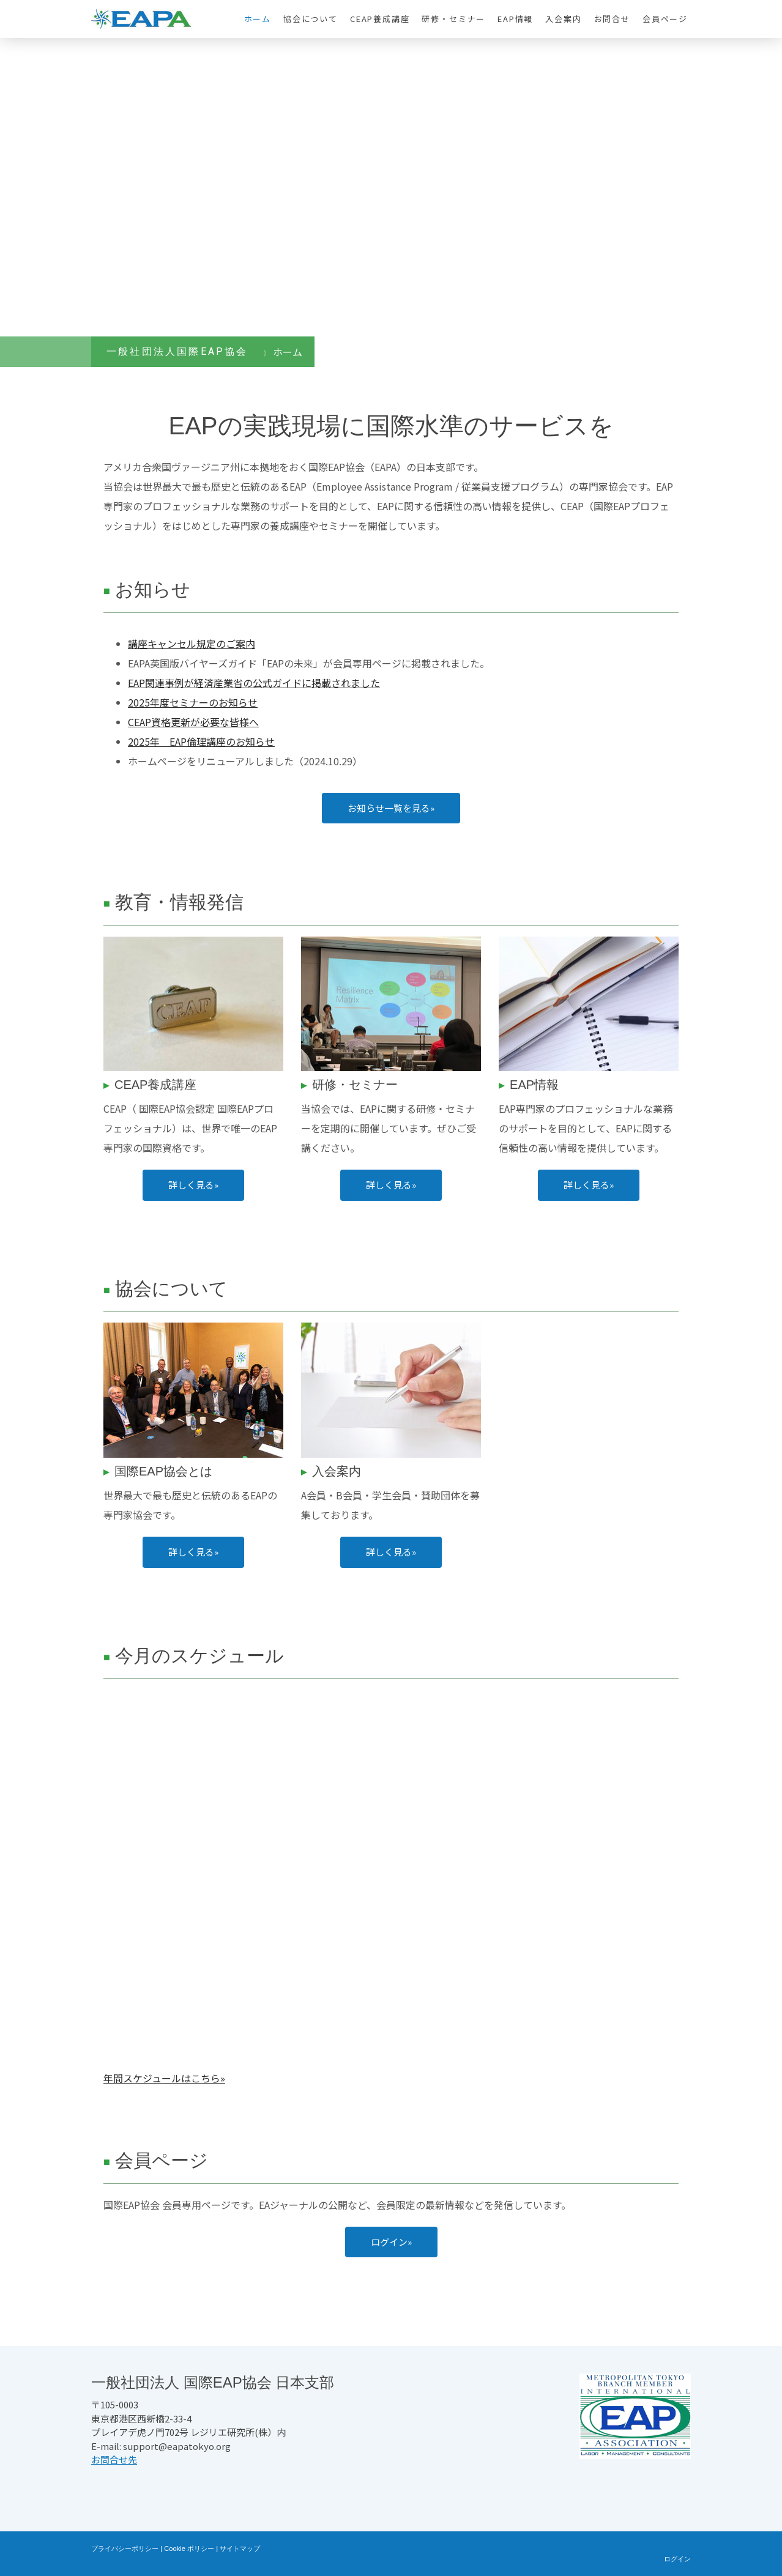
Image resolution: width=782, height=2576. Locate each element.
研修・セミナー (453, 18)
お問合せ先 (114, 2459)
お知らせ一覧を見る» (391, 807)
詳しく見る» (193, 1184)
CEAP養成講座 (380, 18)
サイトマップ (240, 2548)
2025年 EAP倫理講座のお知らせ (201, 741)
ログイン (677, 2559)
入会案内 (563, 18)
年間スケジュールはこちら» (164, 2078)
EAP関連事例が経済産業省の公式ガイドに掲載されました (254, 682)
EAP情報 (515, 18)
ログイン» (391, 2241)
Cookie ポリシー (189, 2548)
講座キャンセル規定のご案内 (191, 643)
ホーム (257, 18)
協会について (310, 18)
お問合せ (612, 18)
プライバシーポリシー (124, 2548)
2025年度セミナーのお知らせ (193, 702)
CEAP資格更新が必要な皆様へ (193, 722)
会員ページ (665, 18)
